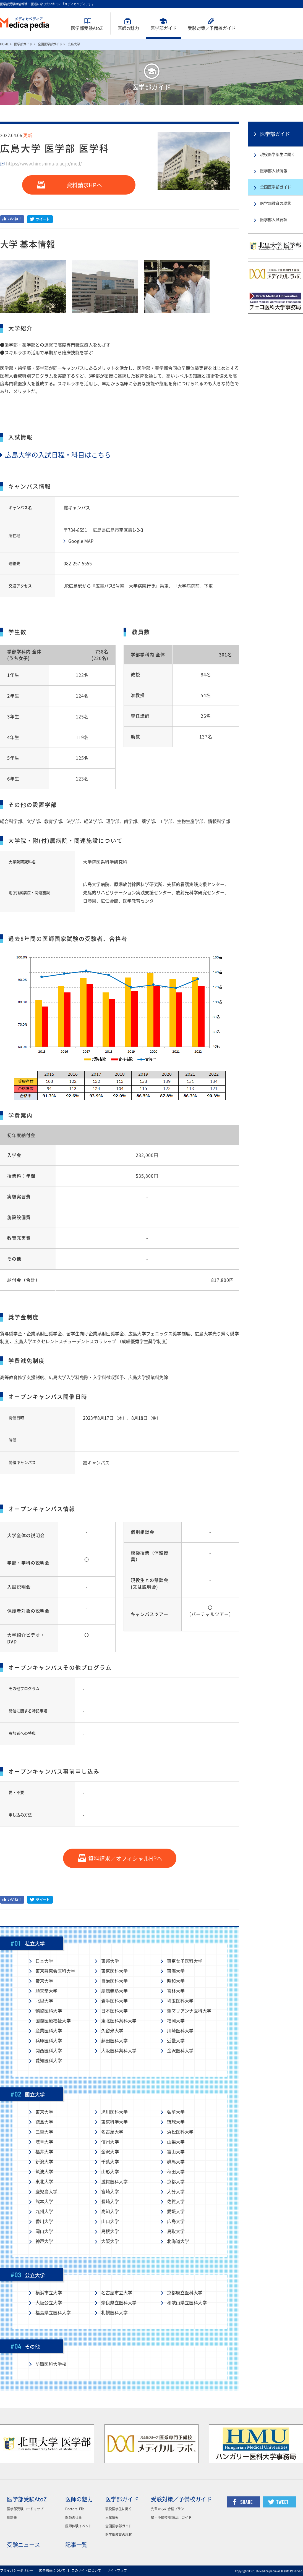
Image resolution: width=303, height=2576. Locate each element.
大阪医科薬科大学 (119, 2050)
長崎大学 (110, 2201)
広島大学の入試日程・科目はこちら (55, 455)
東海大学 (176, 1971)
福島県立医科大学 (53, 2312)
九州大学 (44, 2211)
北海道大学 (178, 2241)
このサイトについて (86, 2570)
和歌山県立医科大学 (187, 2302)
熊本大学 (44, 2201)
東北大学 (44, 2181)
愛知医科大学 (48, 2060)
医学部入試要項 (273, 220)
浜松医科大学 (180, 2132)
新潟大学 (44, 2162)
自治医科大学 (114, 1981)
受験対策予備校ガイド (212, 28)
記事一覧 (76, 2545)
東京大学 (44, 2112)
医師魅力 (128, 28)
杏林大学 (176, 1991)
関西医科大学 (48, 2050)
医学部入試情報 (273, 171)
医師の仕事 (73, 2517)
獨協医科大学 (48, 2011)
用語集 (12, 2517)
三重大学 (44, 2132)
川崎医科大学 (180, 2031)
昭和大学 (176, 1981)
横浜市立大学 (48, 2293)
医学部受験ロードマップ (25, 2509)
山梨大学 (176, 2142)
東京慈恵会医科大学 (55, 1971)
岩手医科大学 (114, 2001)
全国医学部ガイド (50, 44)
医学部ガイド (163, 28)
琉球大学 (176, 2122)
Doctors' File (75, 2509)
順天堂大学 (46, 1991)
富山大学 (176, 2152)
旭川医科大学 (114, 2112)
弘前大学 (176, 2112)
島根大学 (110, 2231)
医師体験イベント (78, 2526)
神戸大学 (44, 2241)
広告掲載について (52, 2570)
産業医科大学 (48, 2031)
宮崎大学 (110, 2191)
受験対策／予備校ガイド (181, 2499)
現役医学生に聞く (118, 2509)
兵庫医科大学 (48, 2040)
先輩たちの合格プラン (167, 2509)
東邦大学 (110, 1961)
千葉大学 (110, 2162)
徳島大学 (44, 2122)
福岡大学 (176, 2021)
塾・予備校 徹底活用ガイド (171, 2517)
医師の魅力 (79, 2499)
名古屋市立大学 (116, 2293)
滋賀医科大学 (114, 2181)
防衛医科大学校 (50, 2364)
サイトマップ (117, 2570)
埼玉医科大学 (180, 2001)
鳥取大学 (176, 2231)
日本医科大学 (114, 2011)
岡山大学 (44, 2231)
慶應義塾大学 (114, 1991)
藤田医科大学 (114, 2040)
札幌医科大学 (114, 2312)
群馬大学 (176, 2162)
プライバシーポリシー (16, 2570)
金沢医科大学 (180, 2050)
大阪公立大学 (48, 2302)
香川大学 (44, 2221)
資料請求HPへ (84, 185)
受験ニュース (23, 2545)
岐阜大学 (44, 2142)
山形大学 (110, 2171)
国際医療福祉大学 (53, 2021)
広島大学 (176, 2221)
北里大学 (44, 2001)
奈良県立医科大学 (119, 2302)
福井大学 (44, 2152)
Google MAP (80, 541)
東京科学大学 (114, 2122)
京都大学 (176, 2181)
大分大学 (176, 2191)
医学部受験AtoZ (87, 28)
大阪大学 (110, 2241)
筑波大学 (44, 2171)
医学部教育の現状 (275, 203)
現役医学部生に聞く (277, 154)
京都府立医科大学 (184, 2293)
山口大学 (110, 2221)
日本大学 (44, 1961)
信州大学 (110, 2142)
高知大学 (110, 2211)
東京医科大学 (114, 1971)
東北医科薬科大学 (119, 2021)
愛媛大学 (176, 2211)
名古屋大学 (112, 2132)
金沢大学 (110, 2152)
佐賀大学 (176, 2201)
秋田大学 (176, 2171)
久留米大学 (112, 2031)
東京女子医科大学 (184, 1961)
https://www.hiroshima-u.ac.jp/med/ (44, 163)
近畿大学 (176, 2040)
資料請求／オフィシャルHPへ (125, 1858)
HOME (4, 44)
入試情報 (112, 2517)
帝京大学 (44, 1981)
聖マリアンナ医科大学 (189, 2011)
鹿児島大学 (46, 2191)
